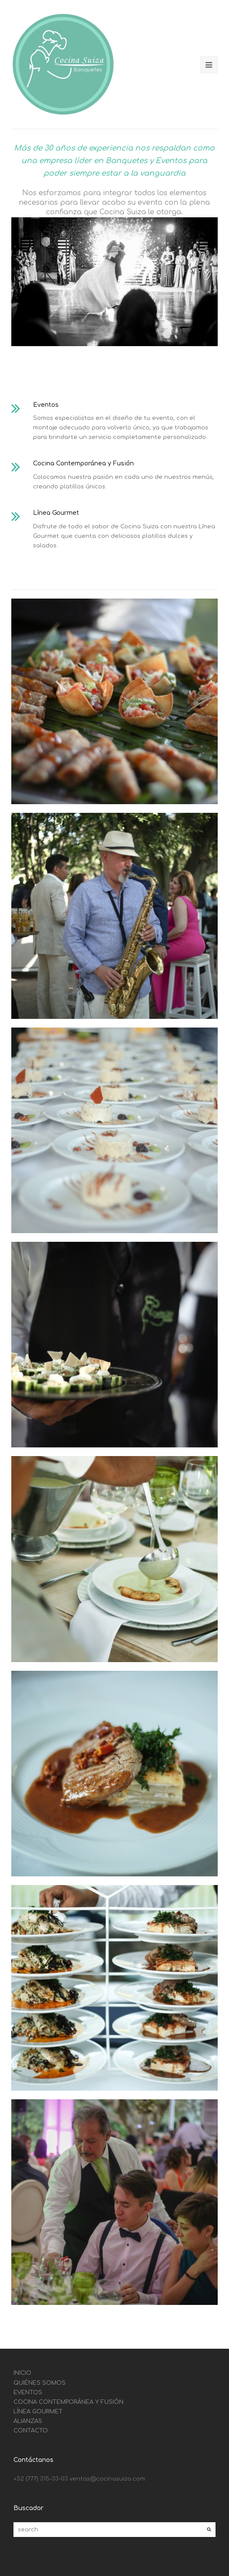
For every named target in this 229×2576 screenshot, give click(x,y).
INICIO (22, 2373)
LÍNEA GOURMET (38, 2412)
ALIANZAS (27, 2421)
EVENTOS (27, 2392)
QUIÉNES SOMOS (39, 2383)
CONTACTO (30, 2431)
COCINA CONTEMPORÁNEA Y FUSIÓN (68, 2402)
